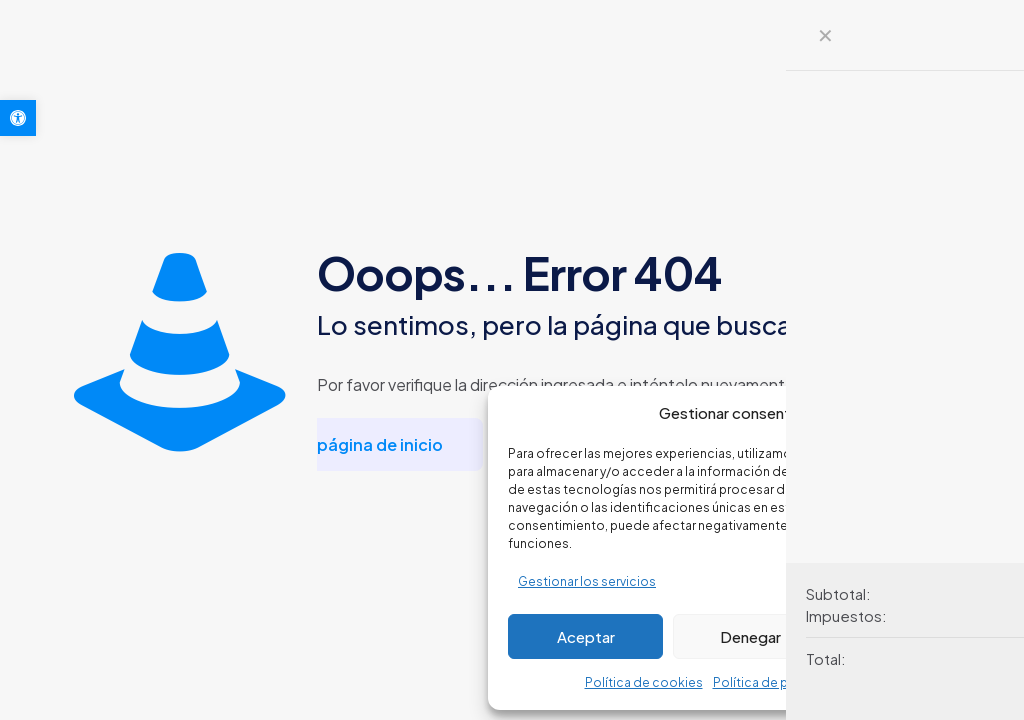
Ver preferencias (916, 636)
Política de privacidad (778, 682)
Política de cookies (644, 682)
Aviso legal (886, 682)
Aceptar (586, 636)
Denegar (750, 636)
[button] (18, 118)
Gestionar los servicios (587, 581)
